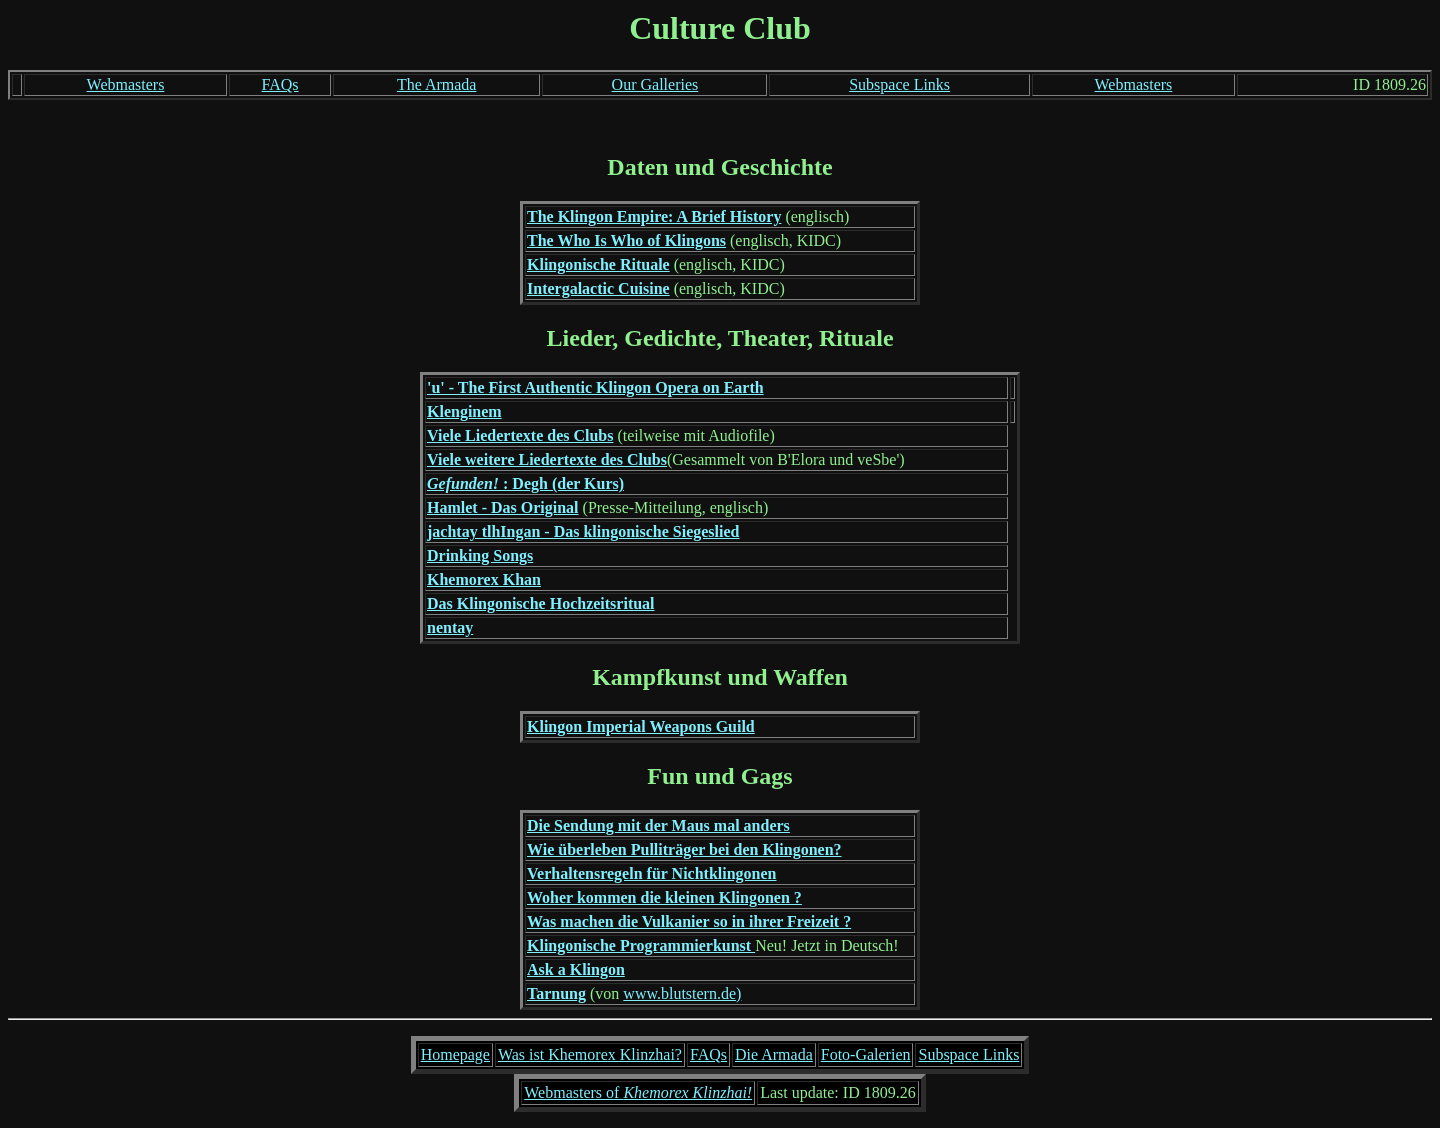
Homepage (455, 1054)
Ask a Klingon (576, 969)
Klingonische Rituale (598, 264)
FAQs (279, 84)
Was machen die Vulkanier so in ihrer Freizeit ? (689, 921)
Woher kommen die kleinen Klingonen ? (664, 897)
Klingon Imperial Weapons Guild (641, 726)
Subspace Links (899, 84)
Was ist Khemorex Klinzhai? (590, 1054)
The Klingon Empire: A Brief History (654, 216)
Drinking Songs (480, 555)
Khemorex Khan (484, 579)
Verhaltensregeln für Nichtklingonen (652, 873)
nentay (450, 627)
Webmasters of (638, 1092)
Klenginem (464, 411)
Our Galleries (655, 84)
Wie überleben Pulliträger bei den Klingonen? (684, 849)
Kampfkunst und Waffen (720, 677)
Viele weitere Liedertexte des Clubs (547, 459)
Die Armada (774, 1054)
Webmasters (126, 84)
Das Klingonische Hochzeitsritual (541, 603)
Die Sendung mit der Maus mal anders (658, 825)
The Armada (437, 84)
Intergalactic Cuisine (598, 288)
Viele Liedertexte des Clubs (520, 435)
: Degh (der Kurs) (525, 483)
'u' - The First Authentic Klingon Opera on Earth (595, 387)
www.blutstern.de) (682, 993)
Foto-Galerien (866, 1054)
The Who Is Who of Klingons (626, 240)
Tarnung (556, 993)
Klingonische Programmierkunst (641, 945)
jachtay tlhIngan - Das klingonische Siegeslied (583, 531)
